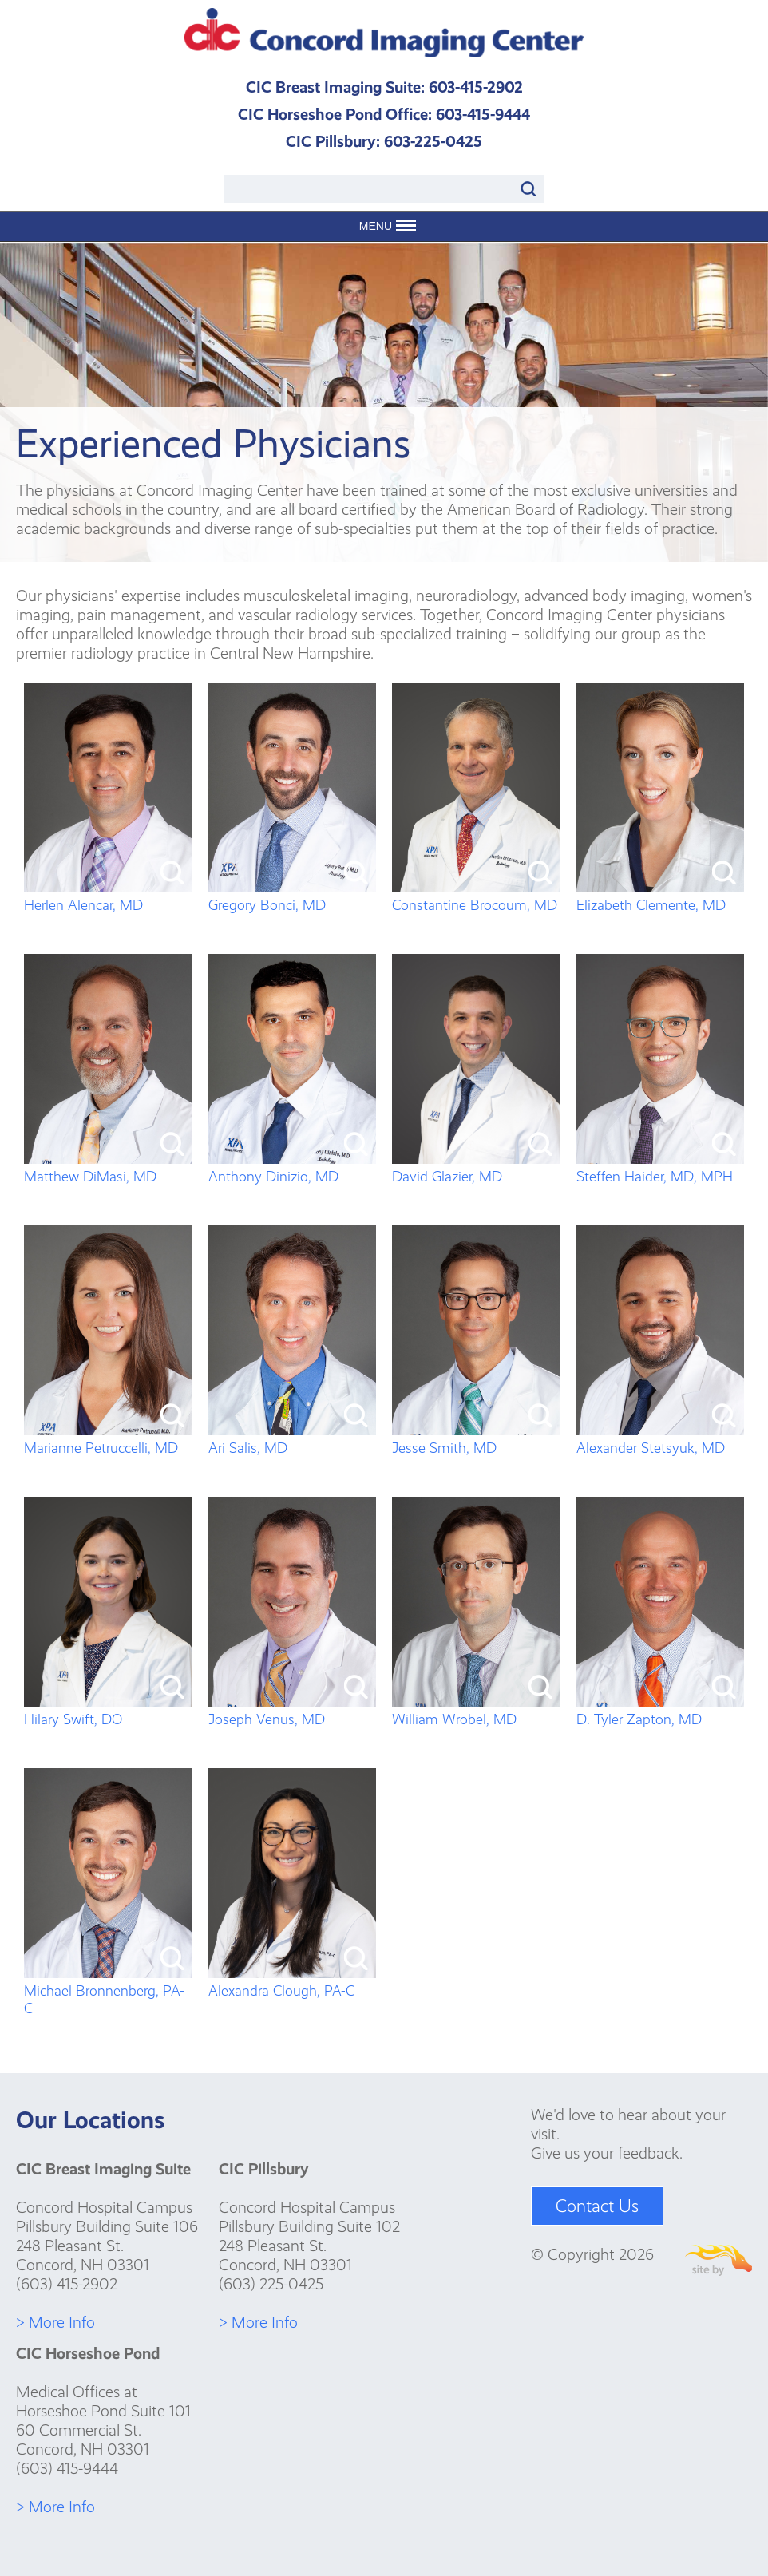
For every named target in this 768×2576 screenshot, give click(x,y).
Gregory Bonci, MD (292, 896)
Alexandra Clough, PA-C (292, 1982)
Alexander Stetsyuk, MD (660, 1439)
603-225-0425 (433, 141)
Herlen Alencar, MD (108, 896)
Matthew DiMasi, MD (108, 1167)
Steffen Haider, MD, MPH (660, 1167)
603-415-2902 (476, 87)
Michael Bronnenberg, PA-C (108, 1991)
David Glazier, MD (476, 1167)
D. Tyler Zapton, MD (660, 1710)
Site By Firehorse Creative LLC (718, 2260)
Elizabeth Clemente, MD (660, 896)
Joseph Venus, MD (292, 1710)
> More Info (55, 2322)
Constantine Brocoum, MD (476, 896)
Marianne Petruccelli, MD (108, 1439)
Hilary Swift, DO (108, 1710)
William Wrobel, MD (476, 1710)
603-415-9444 (483, 114)
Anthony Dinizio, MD (292, 1167)
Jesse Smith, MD (476, 1439)
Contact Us (597, 2206)
